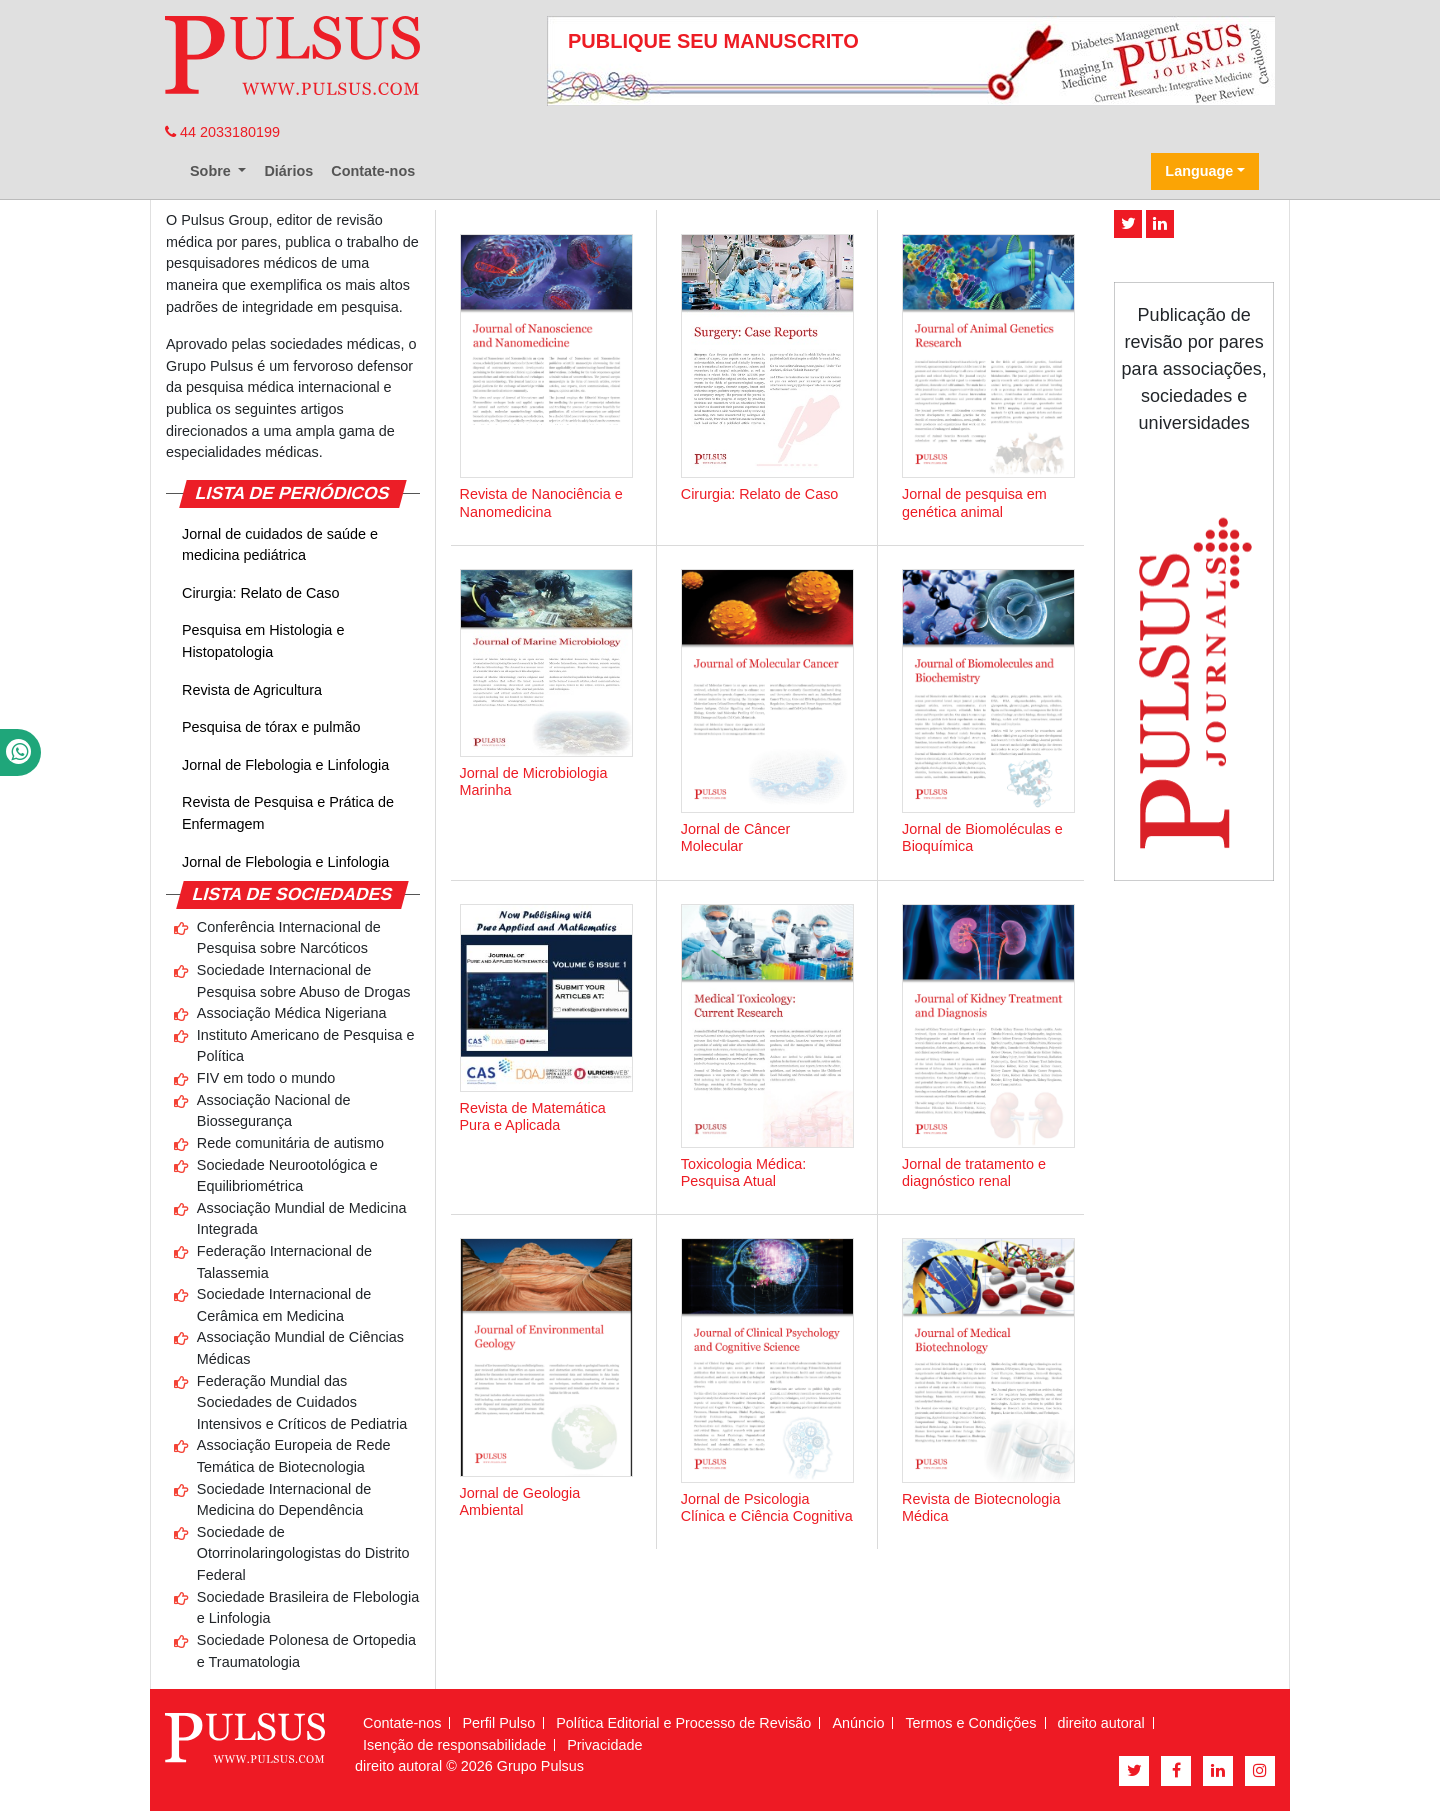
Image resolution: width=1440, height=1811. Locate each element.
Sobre (212, 171)
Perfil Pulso (498, 1723)
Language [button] (1199, 171)
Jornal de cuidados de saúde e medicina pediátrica (280, 545)
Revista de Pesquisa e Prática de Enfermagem (288, 813)
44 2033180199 (222, 132)
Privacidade (604, 1745)
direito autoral (1101, 1723)
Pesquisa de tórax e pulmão (271, 727)
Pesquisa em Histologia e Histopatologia (263, 641)
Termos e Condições (970, 1723)
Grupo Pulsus (540, 1766)
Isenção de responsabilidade (454, 1745)
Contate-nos (373, 171)
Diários (288, 171)
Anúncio (858, 1723)
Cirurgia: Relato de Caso (261, 593)
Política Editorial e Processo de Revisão (683, 1723)
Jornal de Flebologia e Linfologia (285, 765)
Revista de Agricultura (252, 690)
